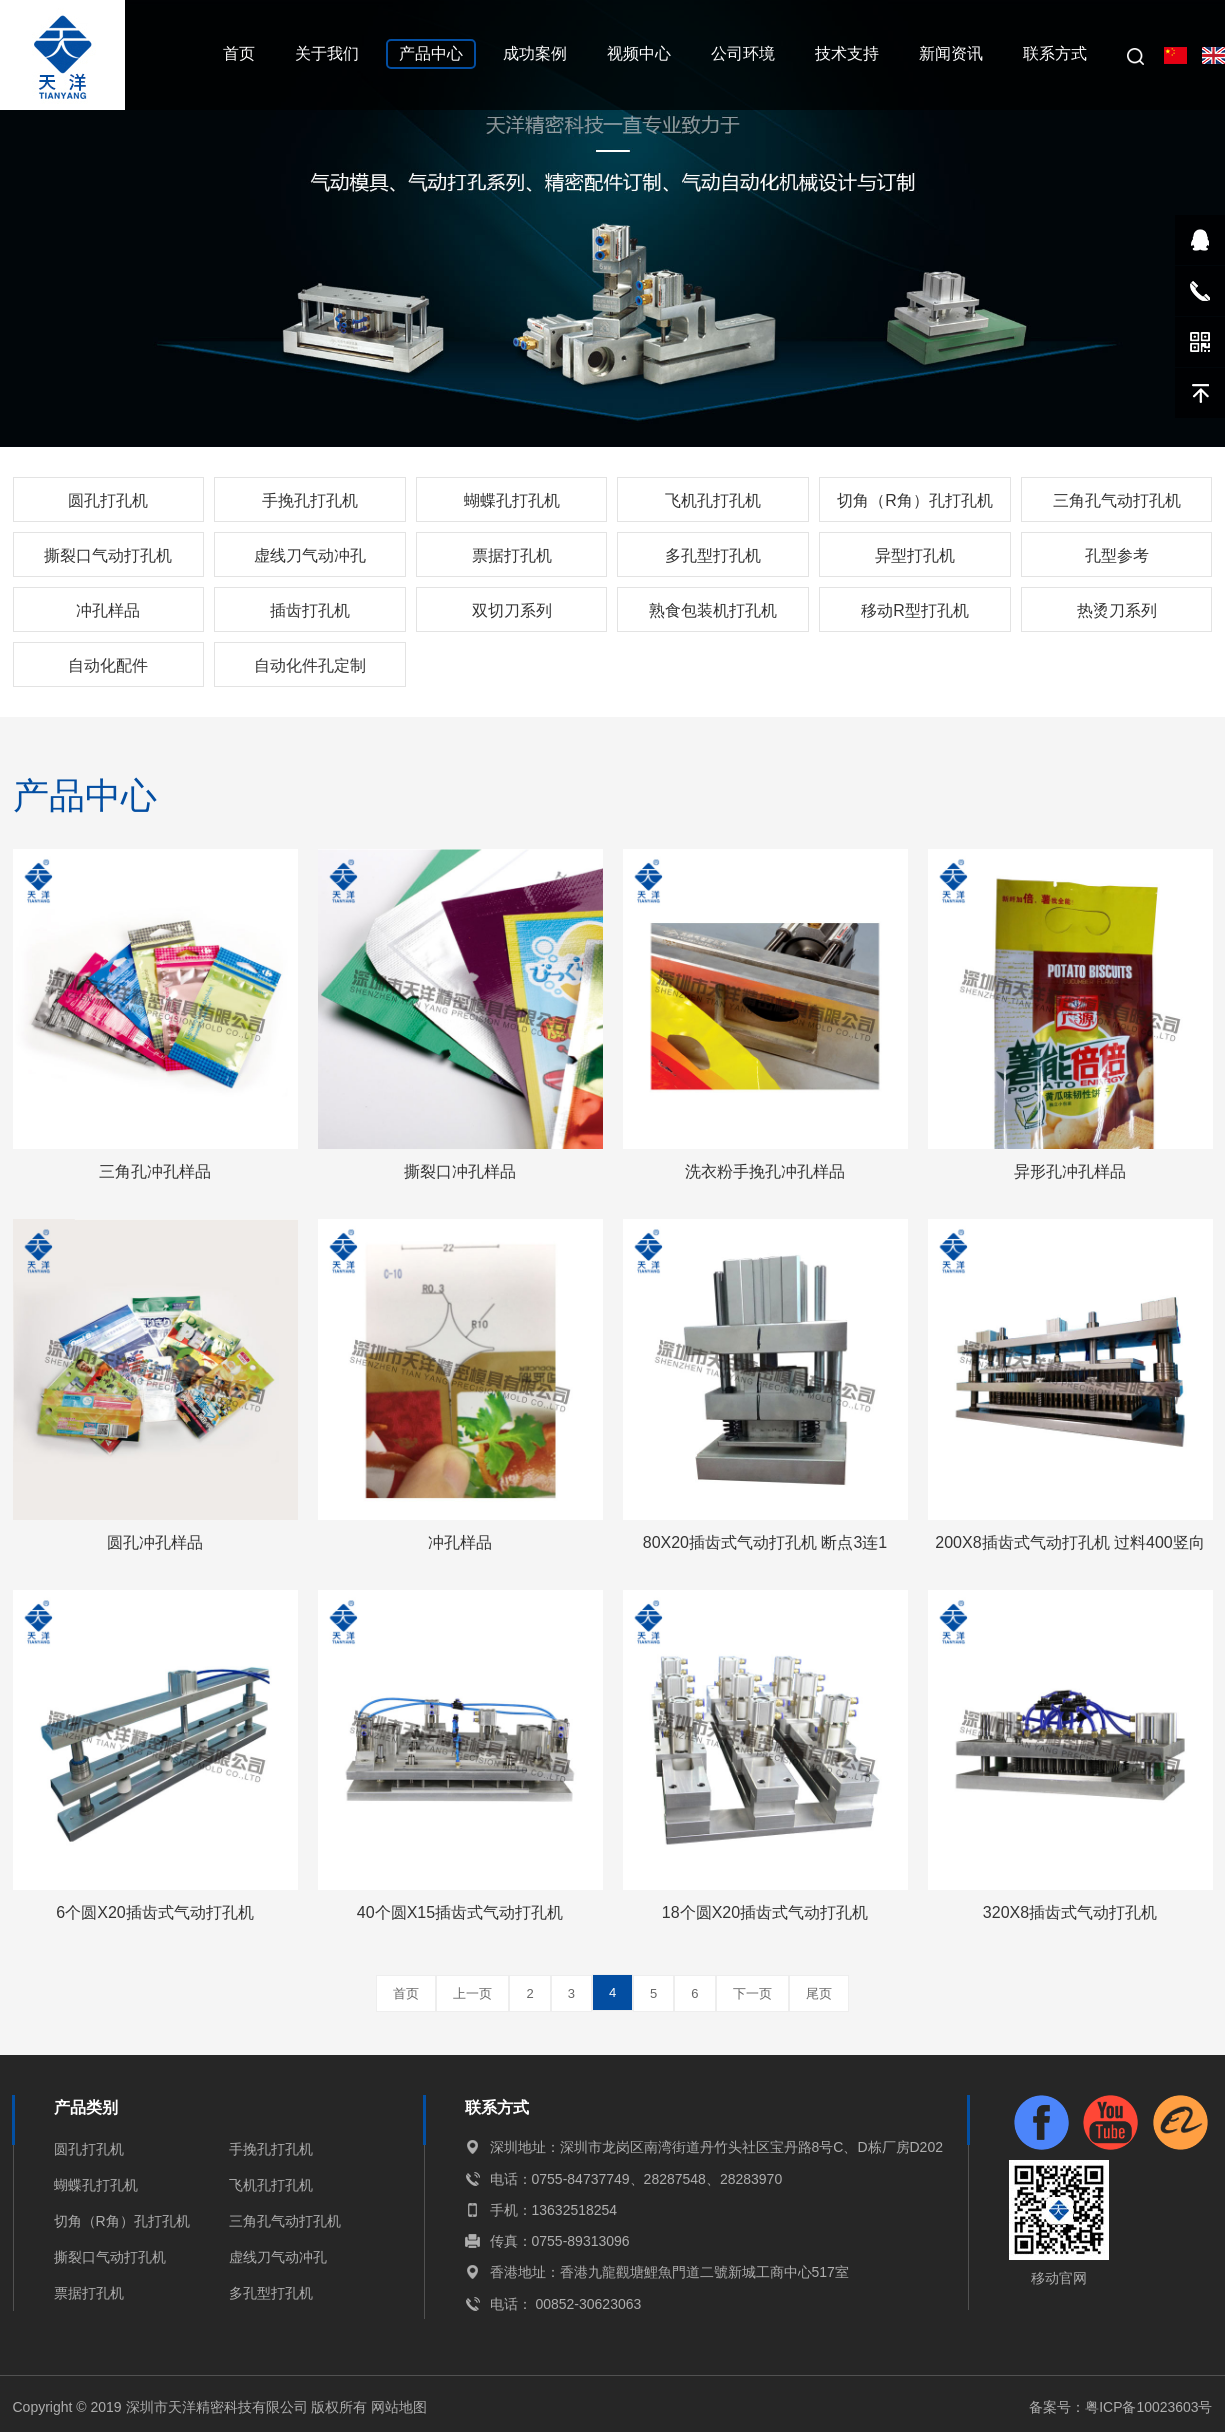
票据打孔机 (512, 555)
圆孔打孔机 (108, 500)
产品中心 (431, 53)
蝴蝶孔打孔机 (512, 500)
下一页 (752, 1993)
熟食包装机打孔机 (713, 610)
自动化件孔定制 (310, 665)
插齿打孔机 (310, 610)
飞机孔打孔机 (713, 500)
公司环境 (743, 53)
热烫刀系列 (1117, 610)
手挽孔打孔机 (310, 500)
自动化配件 (108, 665)
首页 (239, 53)
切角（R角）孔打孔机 (915, 500)
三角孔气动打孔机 (1117, 500)
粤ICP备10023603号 (1149, 2407)
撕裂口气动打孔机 (108, 555)
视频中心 (639, 53)
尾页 (819, 1993)
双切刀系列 (512, 610)
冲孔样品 (108, 610)
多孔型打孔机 (713, 555)
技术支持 (847, 53)
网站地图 (399, 2407)
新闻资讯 (951, 53)
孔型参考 (1117, 555)
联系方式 (1055, 53)
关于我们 (327, 53)
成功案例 (535, 53)
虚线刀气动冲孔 (310, 555)
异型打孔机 (915, 555)
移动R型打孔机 (915, 610)
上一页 (472, 1993)
